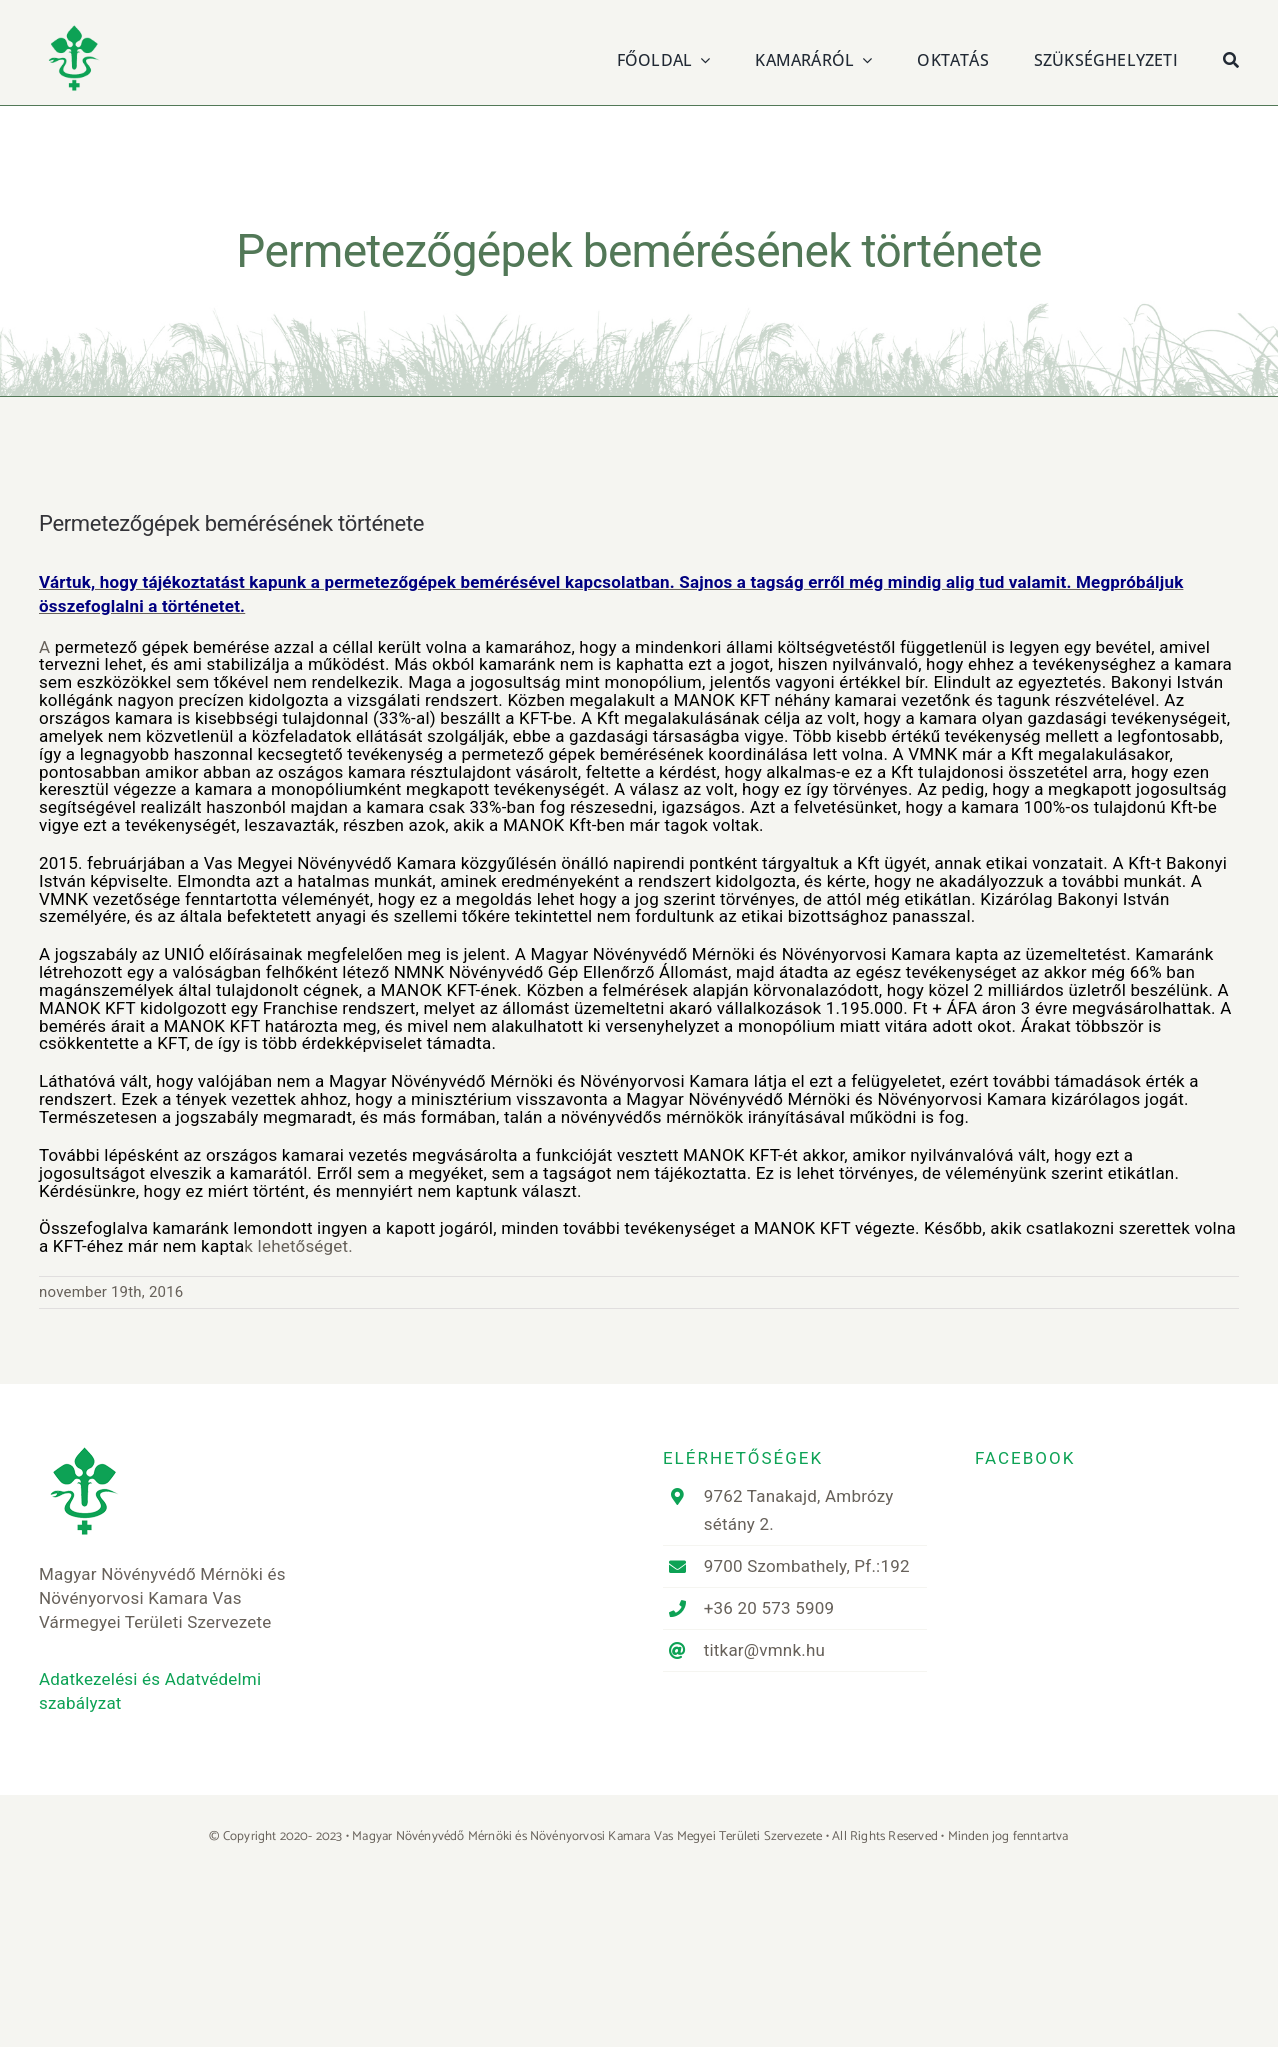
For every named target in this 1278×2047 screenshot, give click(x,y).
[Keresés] (1231, 57)
